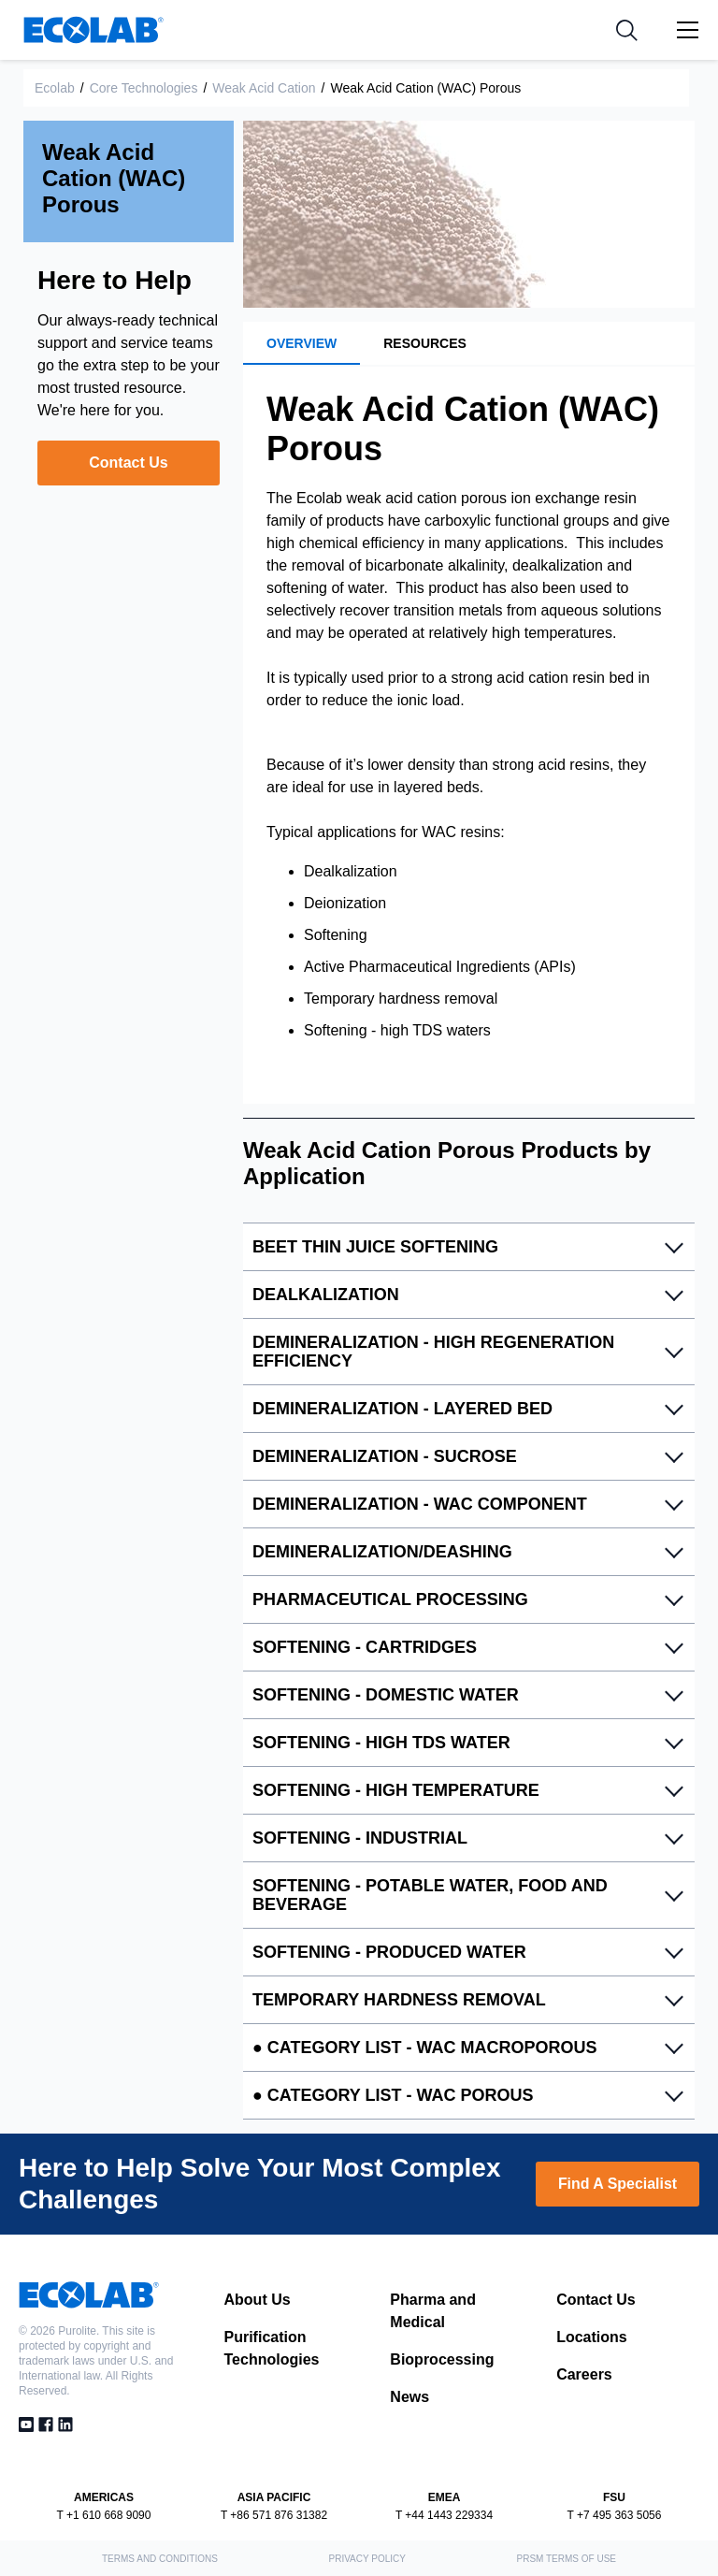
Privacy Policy (366, 2559)
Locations (591, 2337)
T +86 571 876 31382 (274, 2515)
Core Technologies (144, 87)
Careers (584, 2374)
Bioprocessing (442, 2359)
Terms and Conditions (160, 2559)
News (409, 2397)
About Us (257, 2300)
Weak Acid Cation (263, 87)
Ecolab (55, 87)
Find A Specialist (617, 2184)
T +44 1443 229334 (444, 2515)
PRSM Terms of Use (567, 2559)
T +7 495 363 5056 (614, 2515)
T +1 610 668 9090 (104, 2515)
